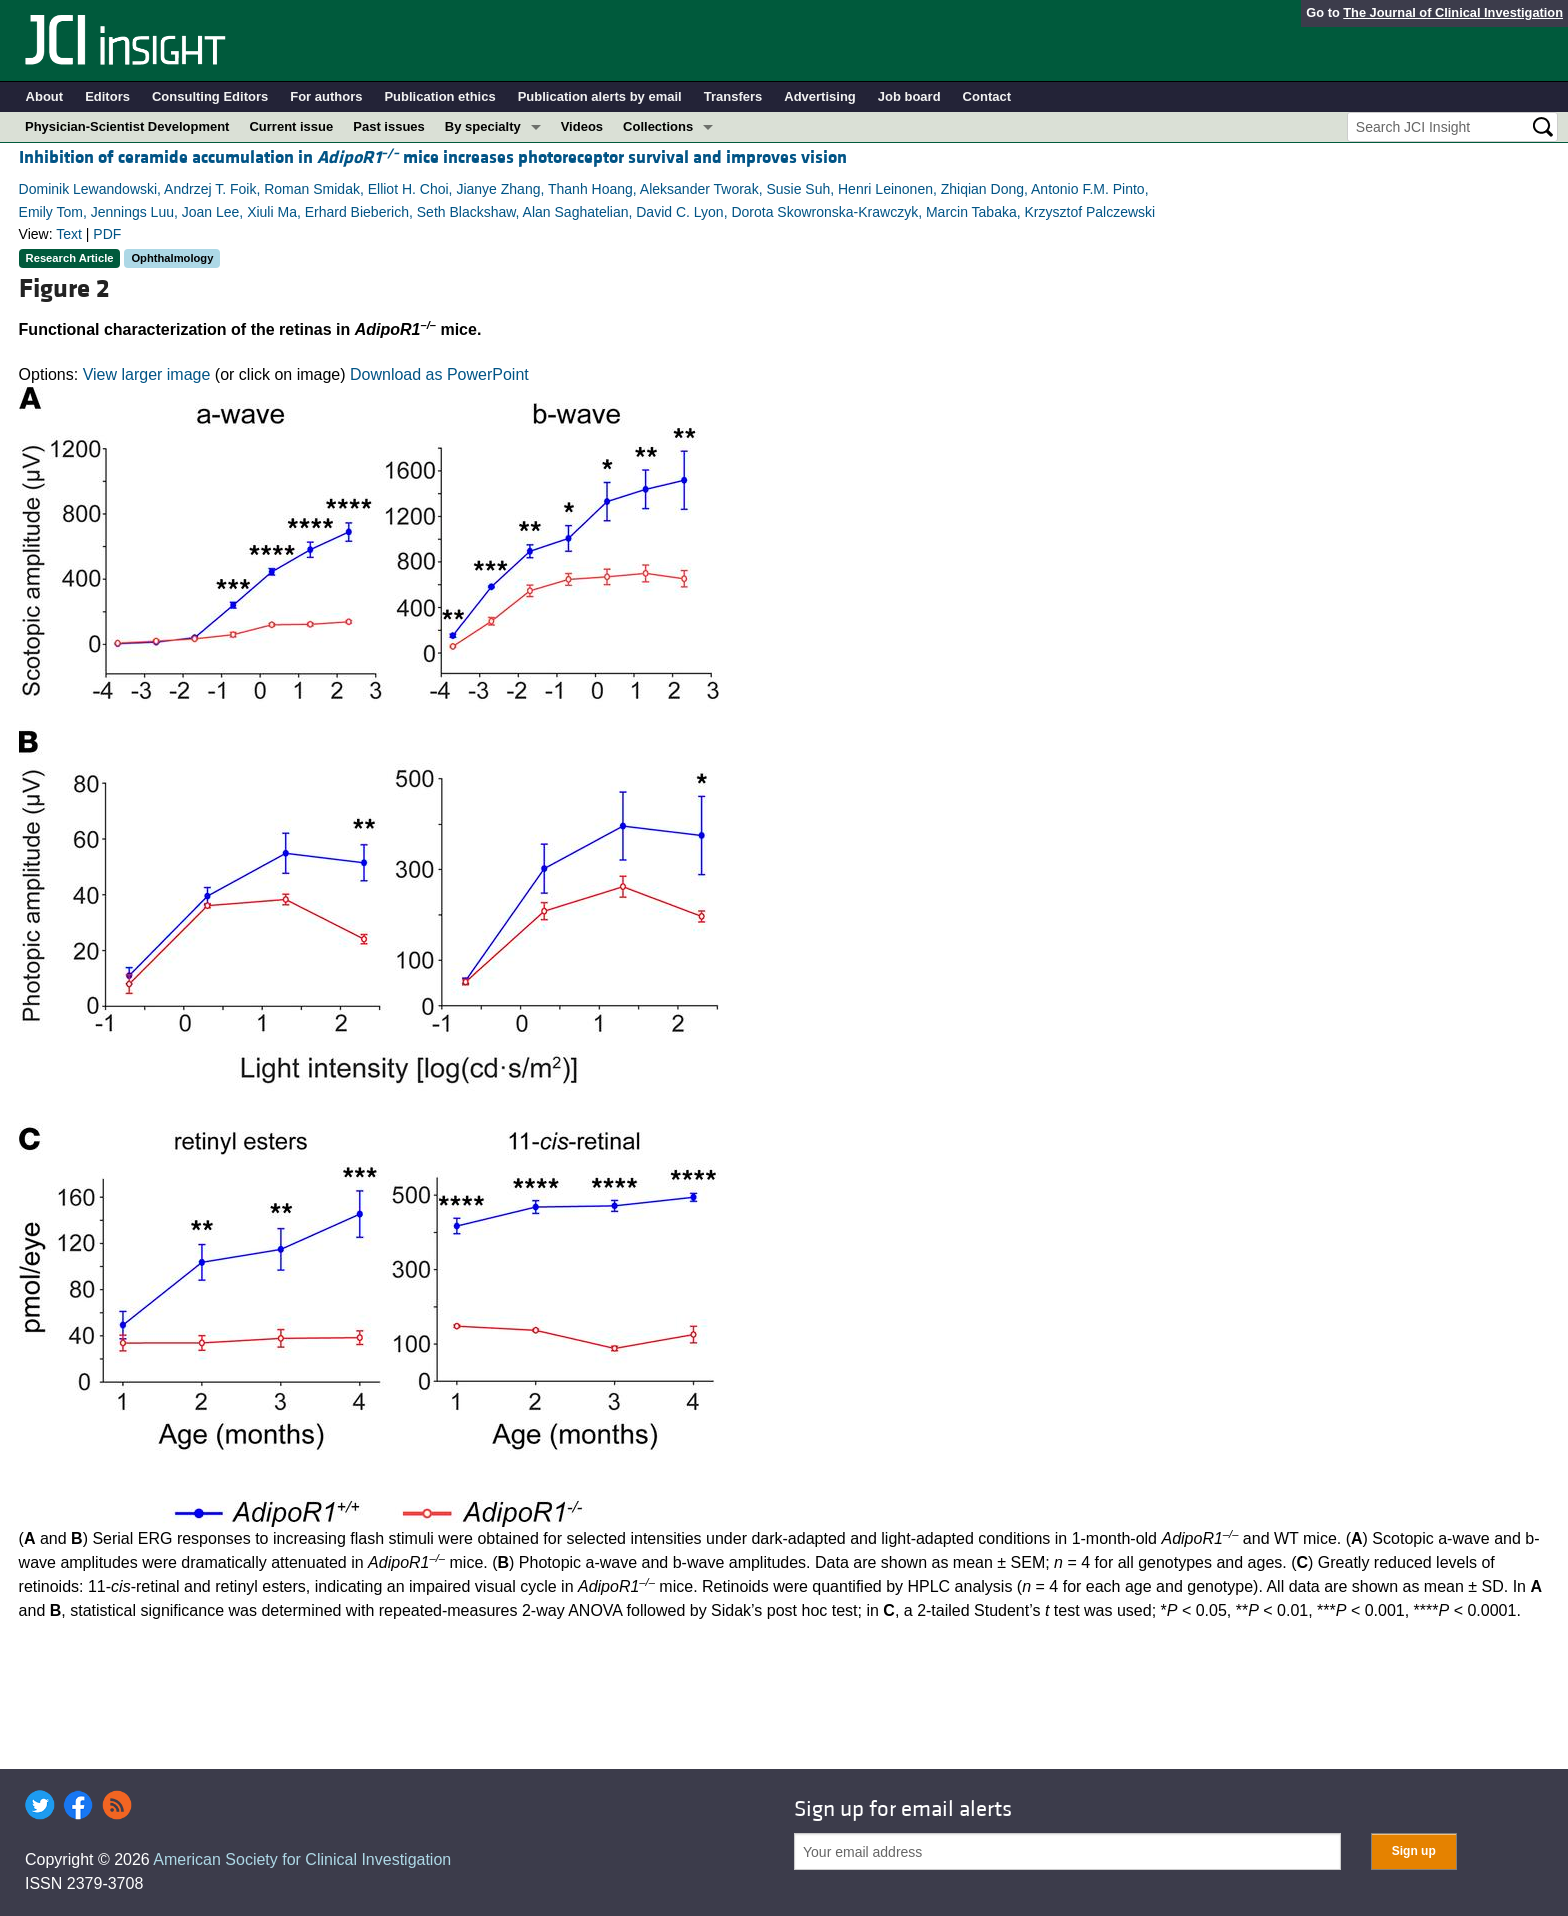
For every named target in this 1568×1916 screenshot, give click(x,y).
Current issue (291, 126)
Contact (987, 96)
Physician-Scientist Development (127, 126)
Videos (582, 126)
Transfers (733, 96)
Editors (107, 96)
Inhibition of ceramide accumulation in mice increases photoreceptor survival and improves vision (433, 157)
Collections (658, 126)
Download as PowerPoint (439, 374)
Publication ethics (439, 96)
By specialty (483, 126)
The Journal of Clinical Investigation (1453, 12)
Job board (909, 96)
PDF (107, 234)
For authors (326, 96)
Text (69, 234)
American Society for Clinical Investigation (302, 1859)
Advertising (820, 96)
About (45, 96)
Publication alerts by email (600, 96)
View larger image (147, 374)
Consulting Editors (210, 96)
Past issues (389, 126)
